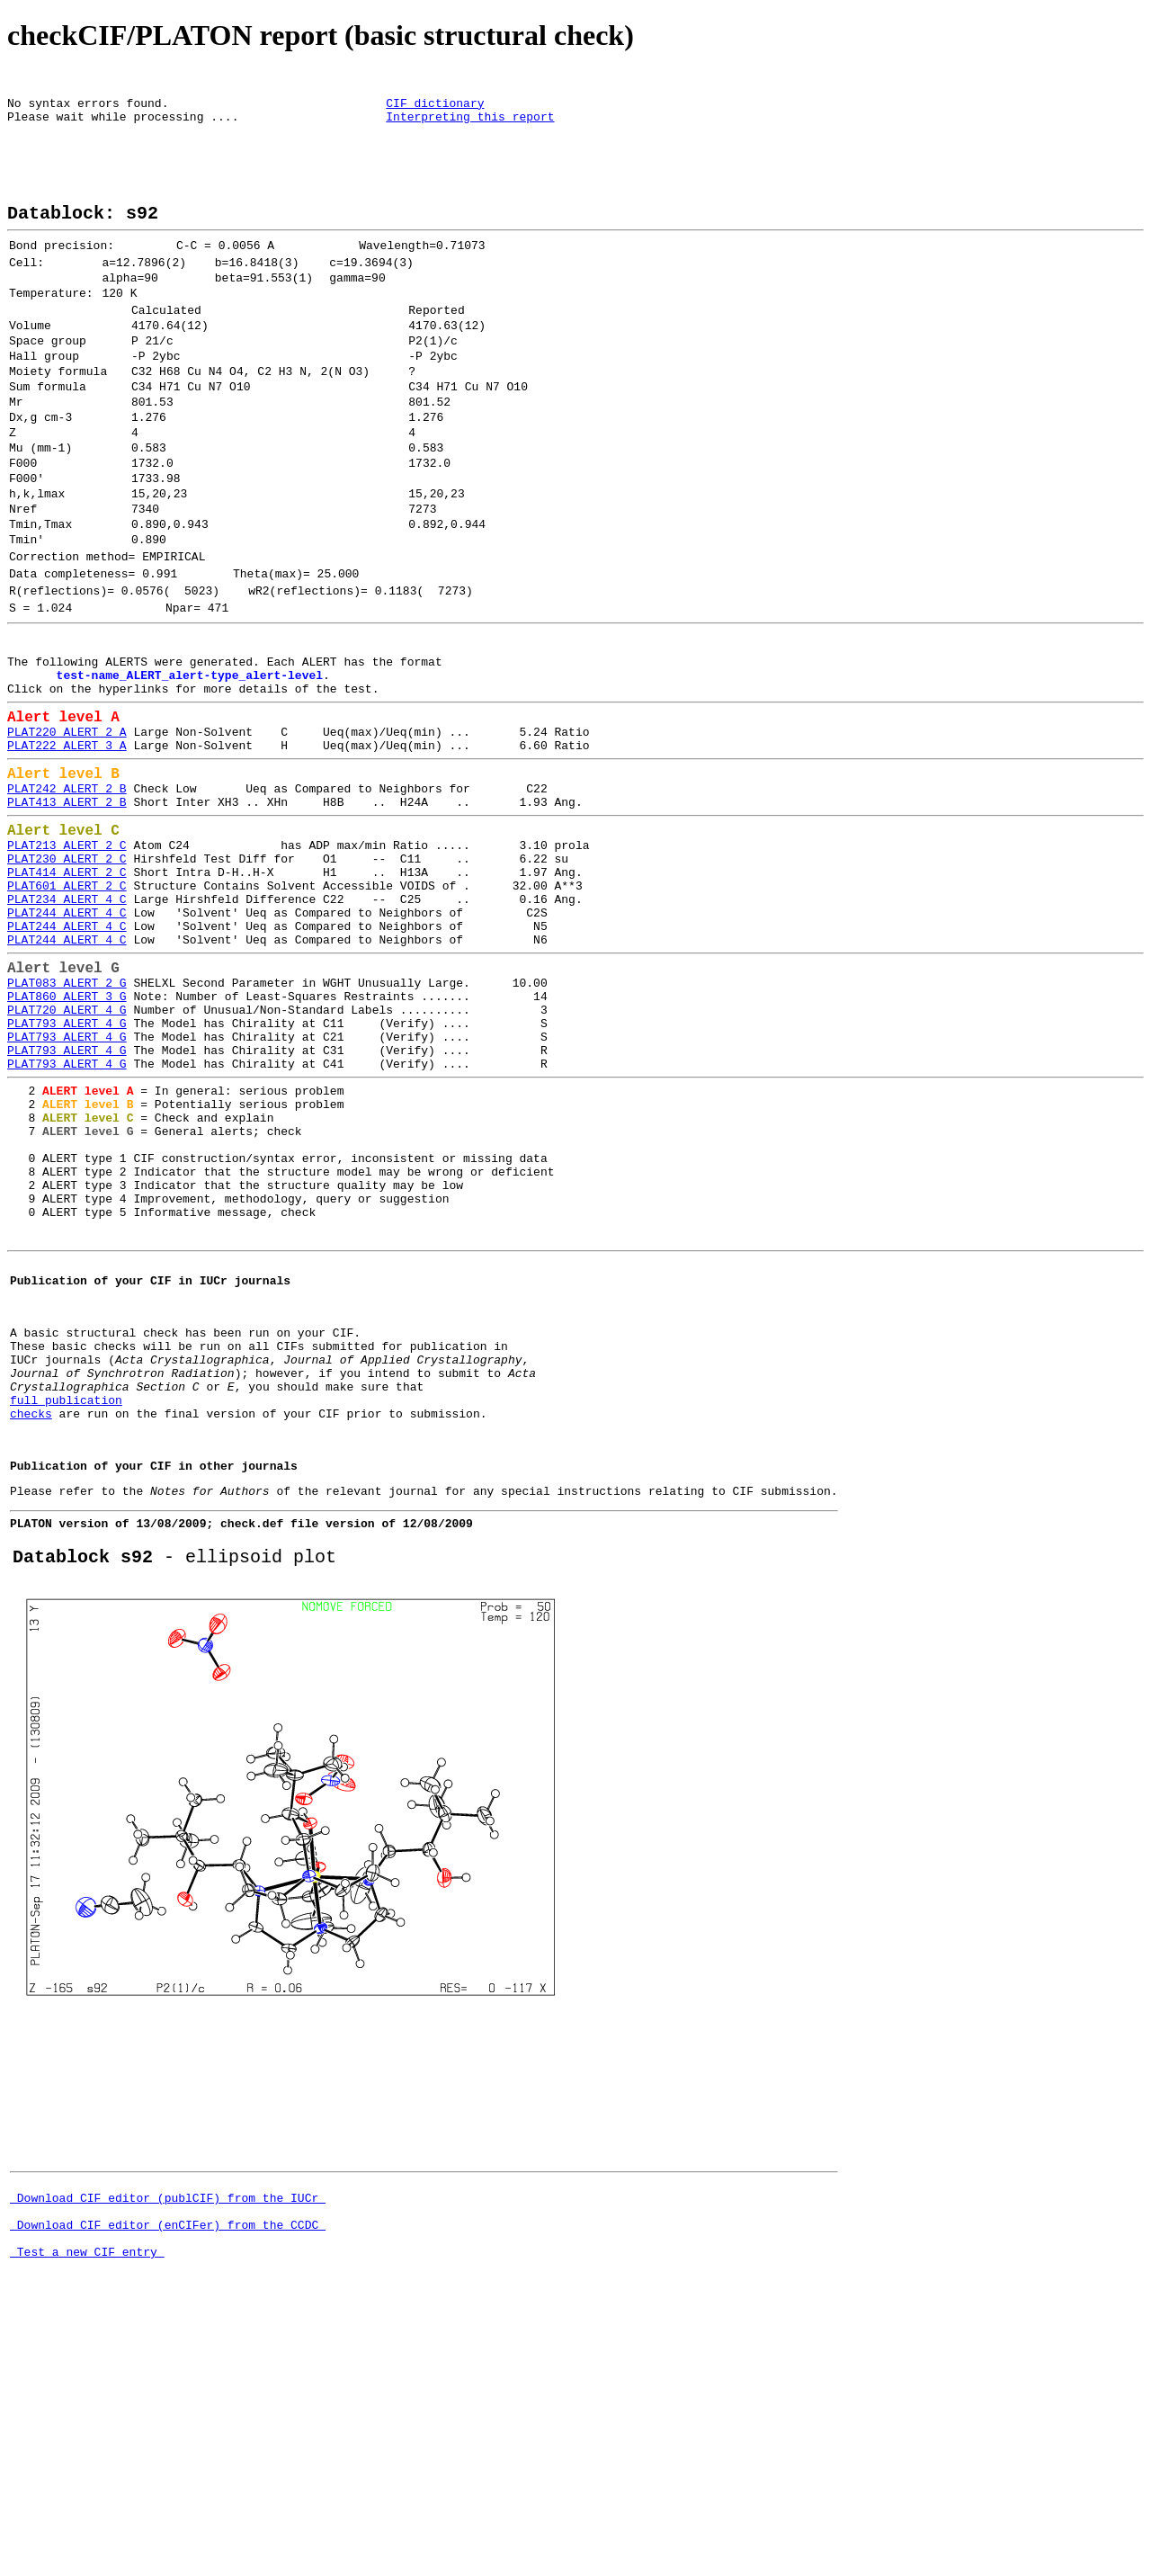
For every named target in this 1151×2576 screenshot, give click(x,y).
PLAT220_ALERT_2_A (67, 838)
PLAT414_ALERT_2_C (67, 1002)
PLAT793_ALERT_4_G (67, 1181)
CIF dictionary (435, 108)
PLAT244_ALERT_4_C (67, 1050)
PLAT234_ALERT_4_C (67, 1034)
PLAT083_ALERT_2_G (67, 1132)
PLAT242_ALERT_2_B (67, 904)
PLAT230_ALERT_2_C (67, 986)
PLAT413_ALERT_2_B (67, 920)
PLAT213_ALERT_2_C (67, 970)
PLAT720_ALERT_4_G (67, 1165)
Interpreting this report (470, 124)
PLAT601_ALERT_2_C (67, 1018)
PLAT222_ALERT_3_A (67, 854)
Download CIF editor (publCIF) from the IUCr (168, 2456)
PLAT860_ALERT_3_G (67, 1148)
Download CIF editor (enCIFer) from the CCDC (168, 2489)
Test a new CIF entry (87, 2521)
